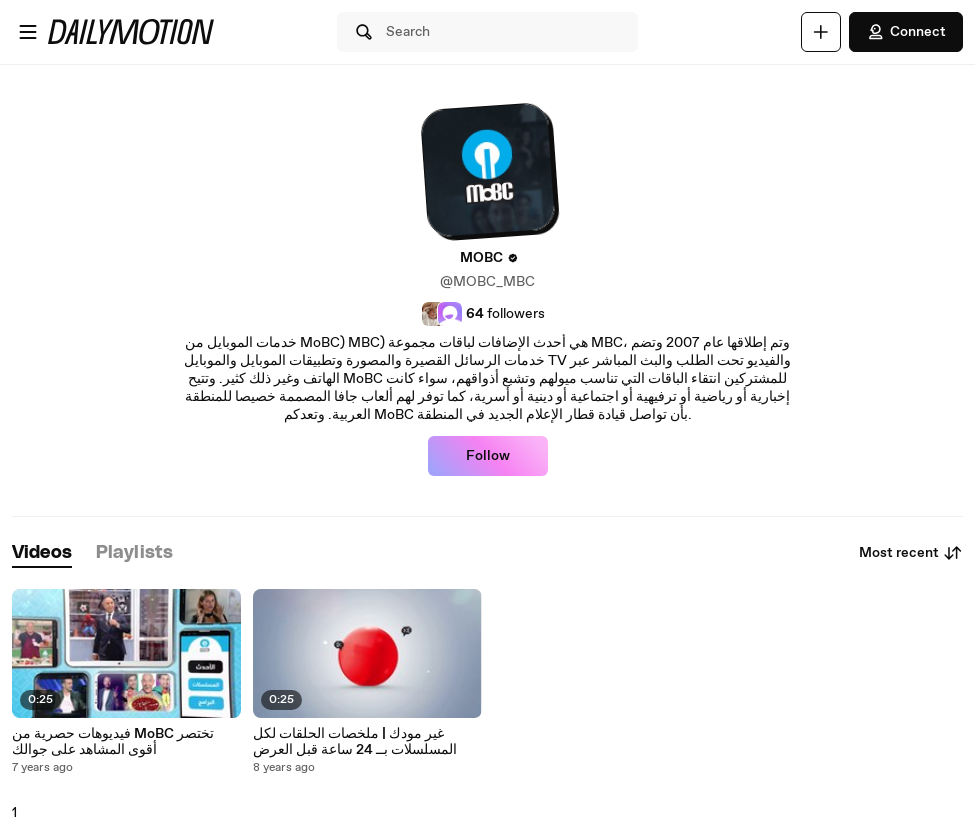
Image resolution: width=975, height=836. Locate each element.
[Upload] (821, 32)
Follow (488, 456)
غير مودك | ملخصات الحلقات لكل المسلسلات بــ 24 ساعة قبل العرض (355, 742)
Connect (906, 32)
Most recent (911, 553)
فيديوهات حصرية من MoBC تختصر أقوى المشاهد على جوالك (113, 742)
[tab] (42, 553)
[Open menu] (28, 32)
